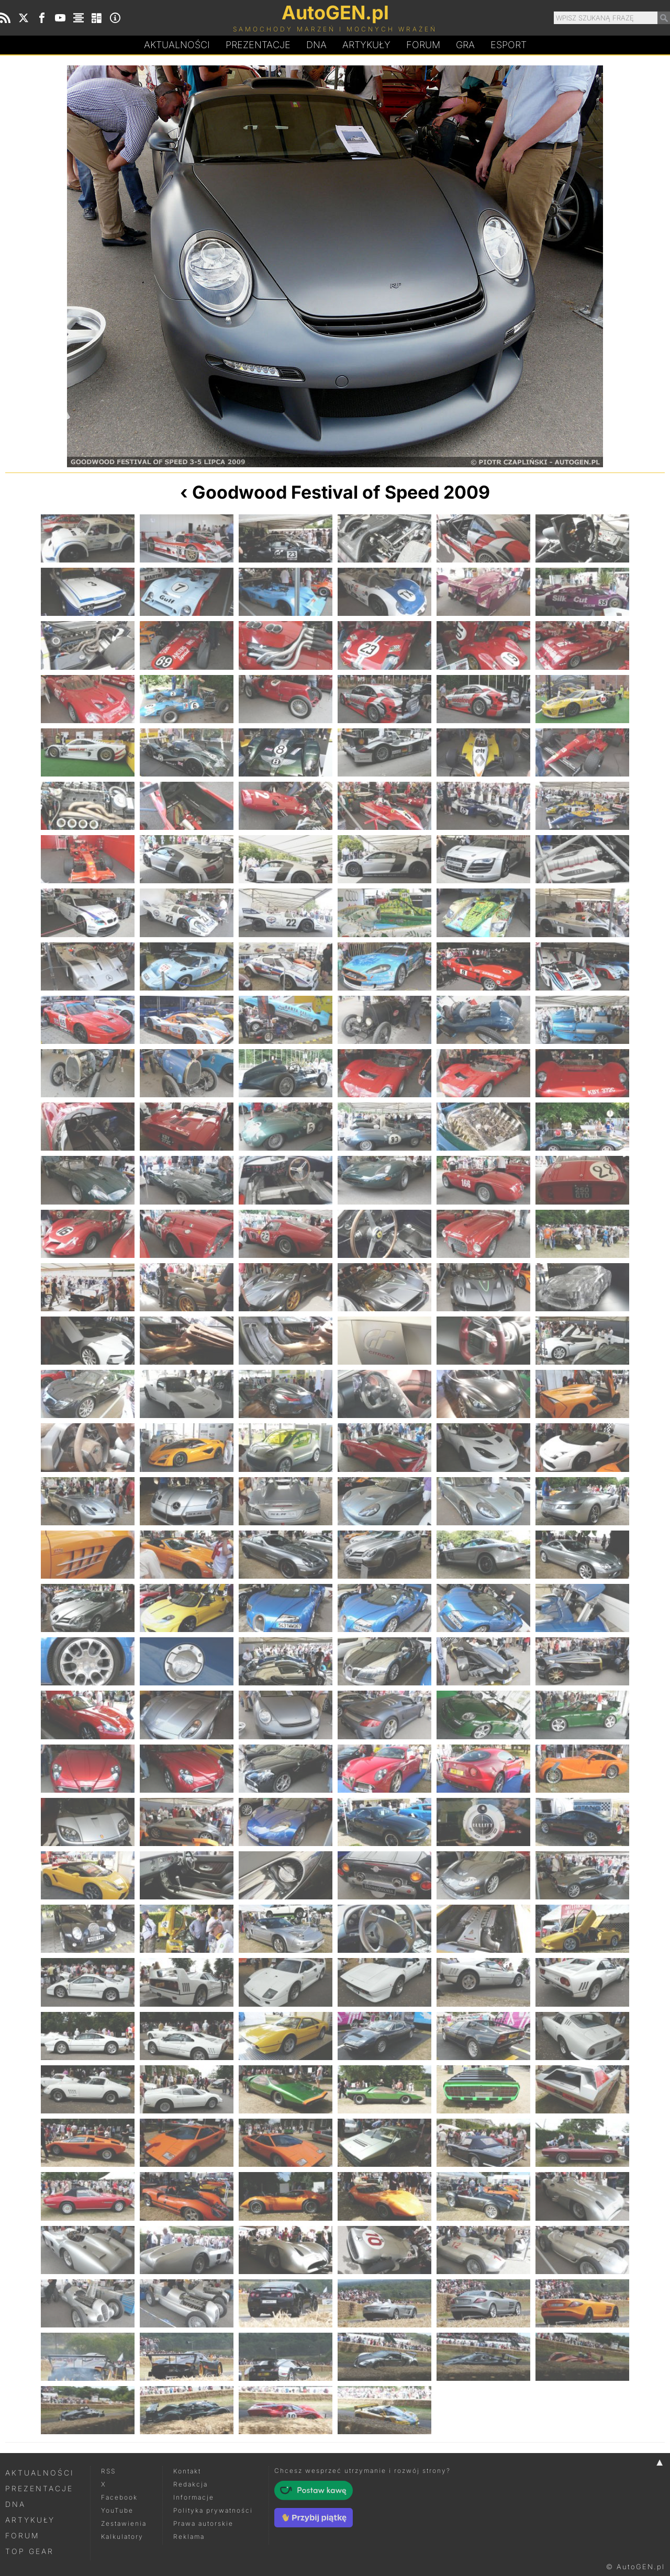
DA (316, 45)
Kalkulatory (122, 2536)
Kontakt (187, 2471)
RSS (108, 2471)
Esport (508, 44)
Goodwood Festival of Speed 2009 (341, 492)
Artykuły (366, 44)
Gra (465, 44)
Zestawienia (124, 2523)
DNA (15, 2504)
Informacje (193, 2497)
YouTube (117, 2510)
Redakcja (190, 2484)
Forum (423, 44)
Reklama (189, 2536)
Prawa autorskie (203, 2523)
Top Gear (29, 2551)
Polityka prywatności (213, 2510)
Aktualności (177, 44)
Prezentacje (258, 44)
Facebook (119, 2497)
